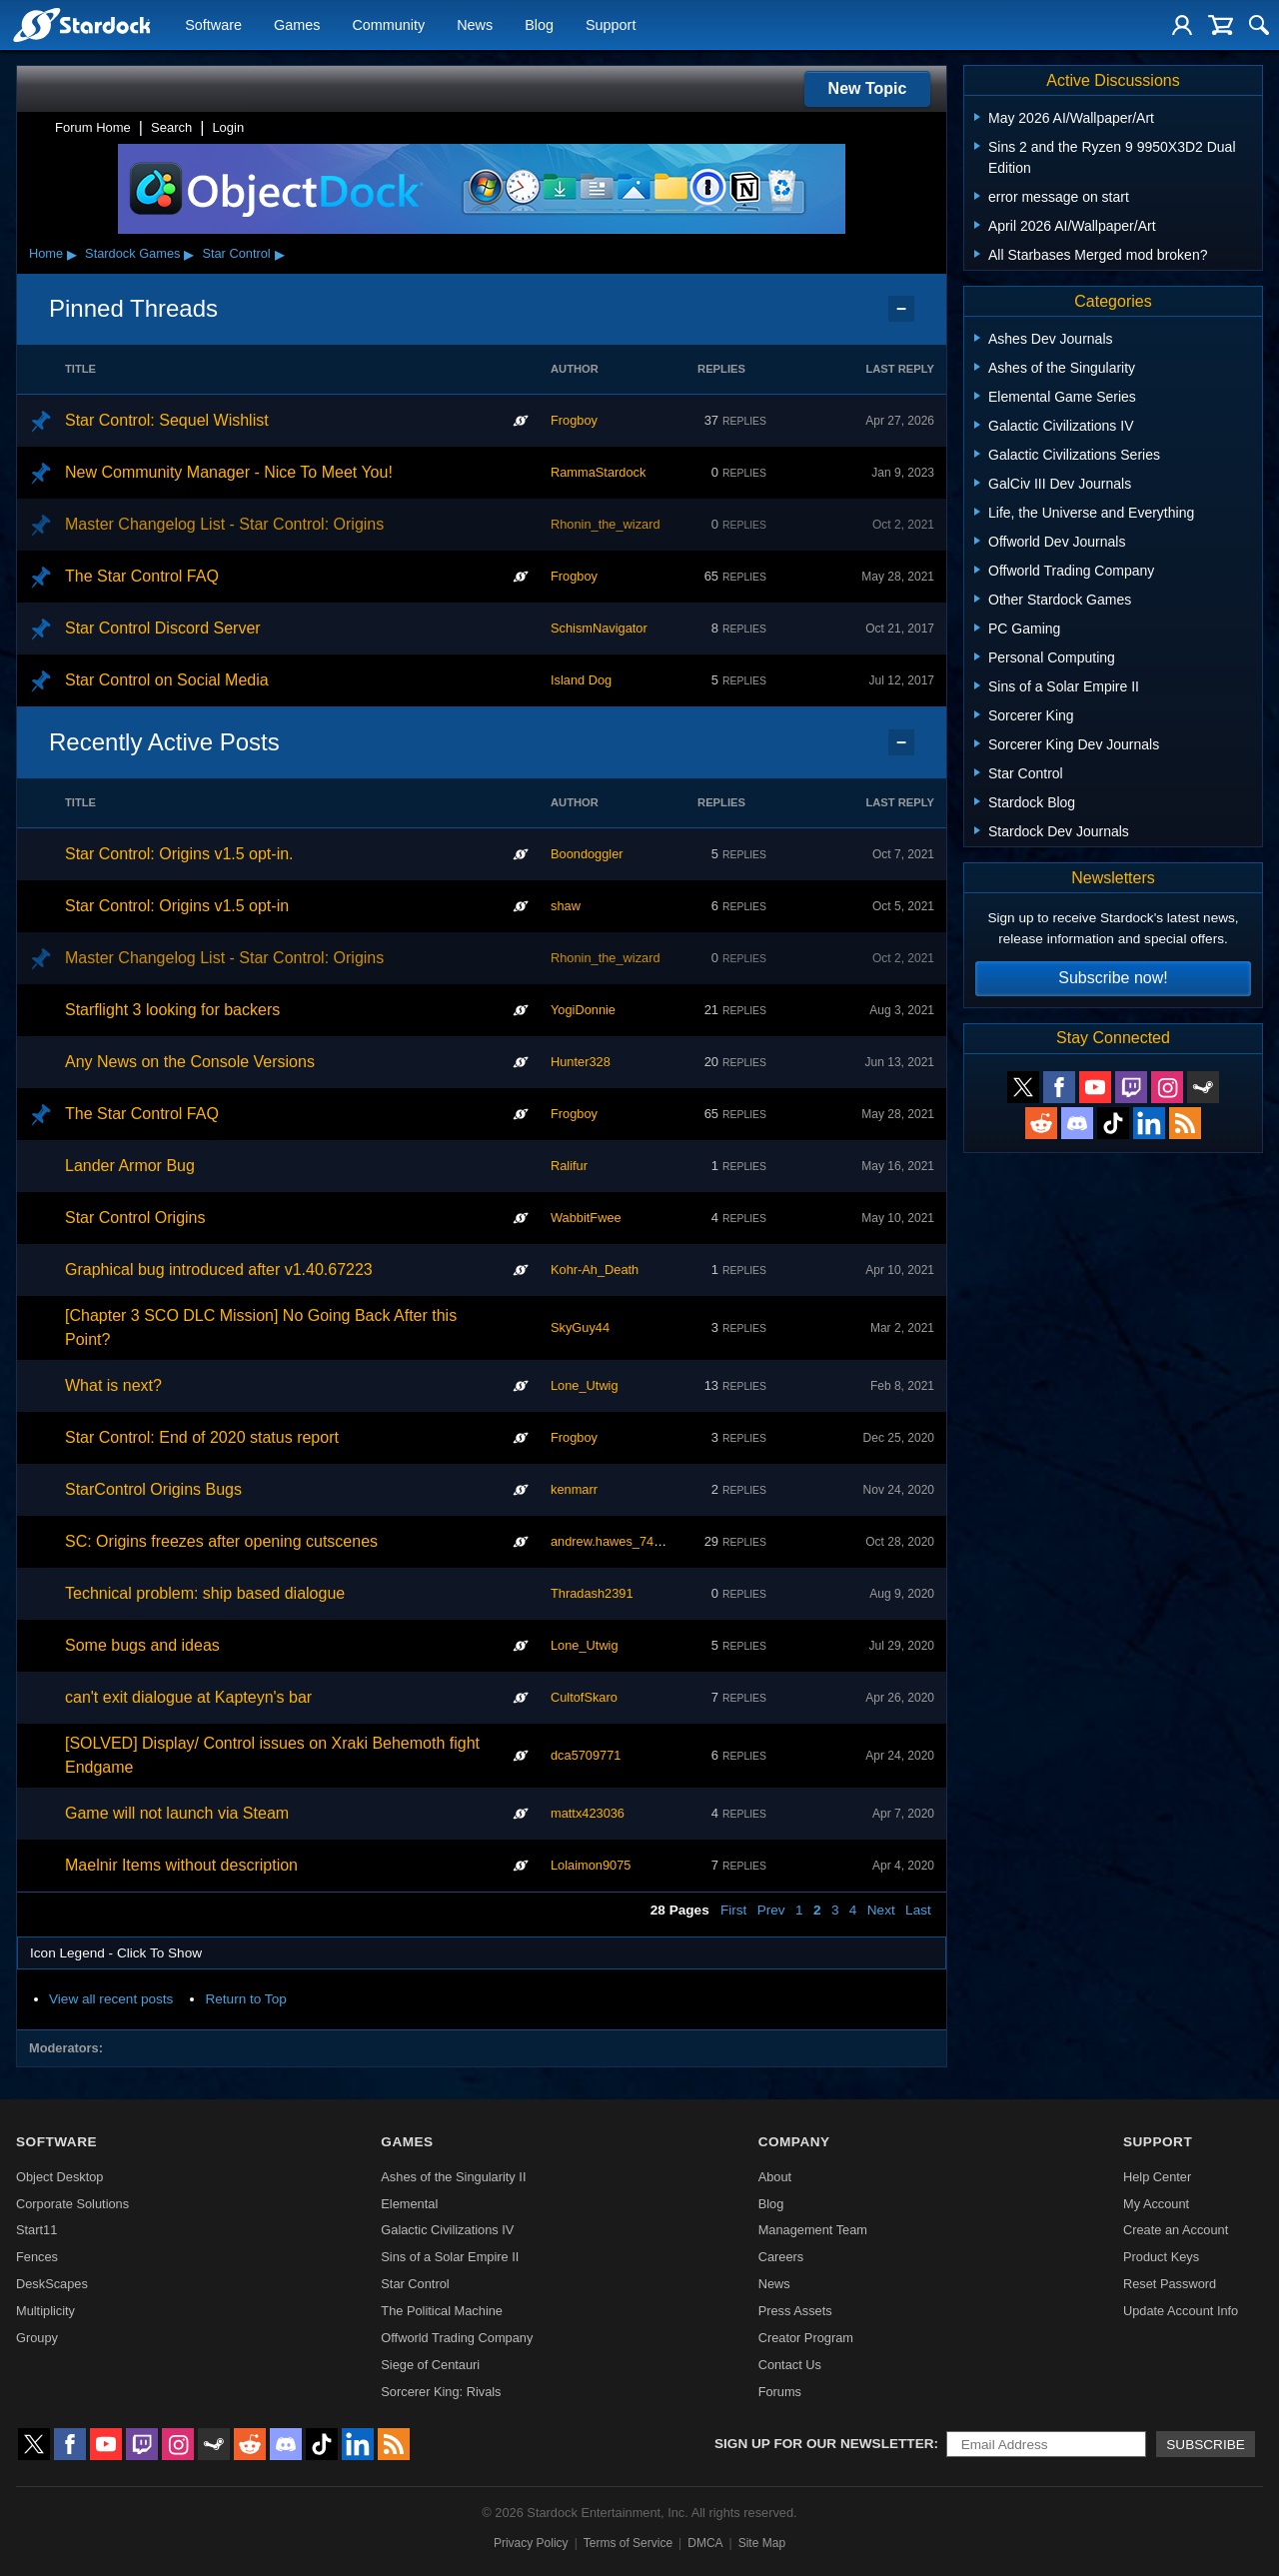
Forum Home (93, 127)
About (774, 2176)
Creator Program (805, 2337)
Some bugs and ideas (142, 1645)
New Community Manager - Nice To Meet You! (229, 472)
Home (46, 253)
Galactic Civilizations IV (447, 2229)
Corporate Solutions (72, 2203)
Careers (781, 2256)
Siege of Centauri (430, 2364)
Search (171, 127)
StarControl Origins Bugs (153, 1489)
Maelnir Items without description (181, 1865)
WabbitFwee (586, 1217)
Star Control (236, 253)
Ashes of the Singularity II (453, 2176)
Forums (779, 2391)
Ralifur (569, 1165)
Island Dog (581, 679)
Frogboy (574, 420)
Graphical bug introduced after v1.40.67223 (219, 1269)
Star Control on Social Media (167, 679)
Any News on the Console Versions (190, 1061)
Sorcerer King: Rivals (441, 2391)
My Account (1156, 2203)
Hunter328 (581, 1061)
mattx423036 (588, 1813)
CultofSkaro (584, 1697)
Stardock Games (132, 253)
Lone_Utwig (585, 1385)
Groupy (37, 2337)
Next (881, 1910)
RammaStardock (598, 472)
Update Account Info (1180, 2310)
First (733, 1910)
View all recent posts (111, 1998)
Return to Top (245, 1998)
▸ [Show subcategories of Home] (72, 254)
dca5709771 (586, 1755)
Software (213, 26)
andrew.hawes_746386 (616, 1541)
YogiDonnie (583, 1009)
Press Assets (795, 2310)
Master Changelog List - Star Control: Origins (224, 524)
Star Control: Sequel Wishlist (167, 420)
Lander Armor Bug (130, 1165)
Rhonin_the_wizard (605, 524)
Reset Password (1169, 2283)
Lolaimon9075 (591, 1865)
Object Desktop (60, 2176)
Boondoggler (587, 853)
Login (228, 127)
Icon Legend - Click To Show (116, 1952)
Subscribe (1205, 2444)
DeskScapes (52, 2283)
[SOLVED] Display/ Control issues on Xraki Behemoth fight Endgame (272, 1755)
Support (611, 26)
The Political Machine (442, 2310)
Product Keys (1161, 2256)
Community (388, 26)
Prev (771, 1910)
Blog (539, 26)
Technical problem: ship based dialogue (205, 1593)
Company (794, 2141)
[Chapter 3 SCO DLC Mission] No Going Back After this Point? (261, 1327)
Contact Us (789, 2364)
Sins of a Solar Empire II (450, 2256)
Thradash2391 (592, 1593)
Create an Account (1175, 2229)
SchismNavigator (599, 628)
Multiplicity (45, 2310)
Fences (37, 2256)
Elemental (409, 2203)
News (475, 26)
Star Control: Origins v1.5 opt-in (177, 905)
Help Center (1157, 2176)
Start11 (36, 2229)
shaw (566, 905)
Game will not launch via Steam (177, 1813)
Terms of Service (628, 2543)
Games (297, 26)
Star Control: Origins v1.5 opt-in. (179, 853)
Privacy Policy (531, 2543)
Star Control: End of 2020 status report (202, 1437)
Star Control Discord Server (163, 628)
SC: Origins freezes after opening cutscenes (221, 1541)
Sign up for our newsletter (824, 2443)
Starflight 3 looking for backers (172, 1009)
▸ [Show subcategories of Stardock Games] (189, 254)
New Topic (867, 88)
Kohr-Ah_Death (595, 1269)
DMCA (704, 2543)
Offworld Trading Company (457, 2337)
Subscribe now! (1112, 977)
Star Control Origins (135, 1217)
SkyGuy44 (580, 1327)
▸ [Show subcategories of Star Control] (280, 254)
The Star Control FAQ (142, 576)
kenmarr (574, 1489)
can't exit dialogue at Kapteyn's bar (188, 1697)
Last (918, 1910)
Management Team (812, 2229)
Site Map (761, 2543)
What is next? (113, 1385)
